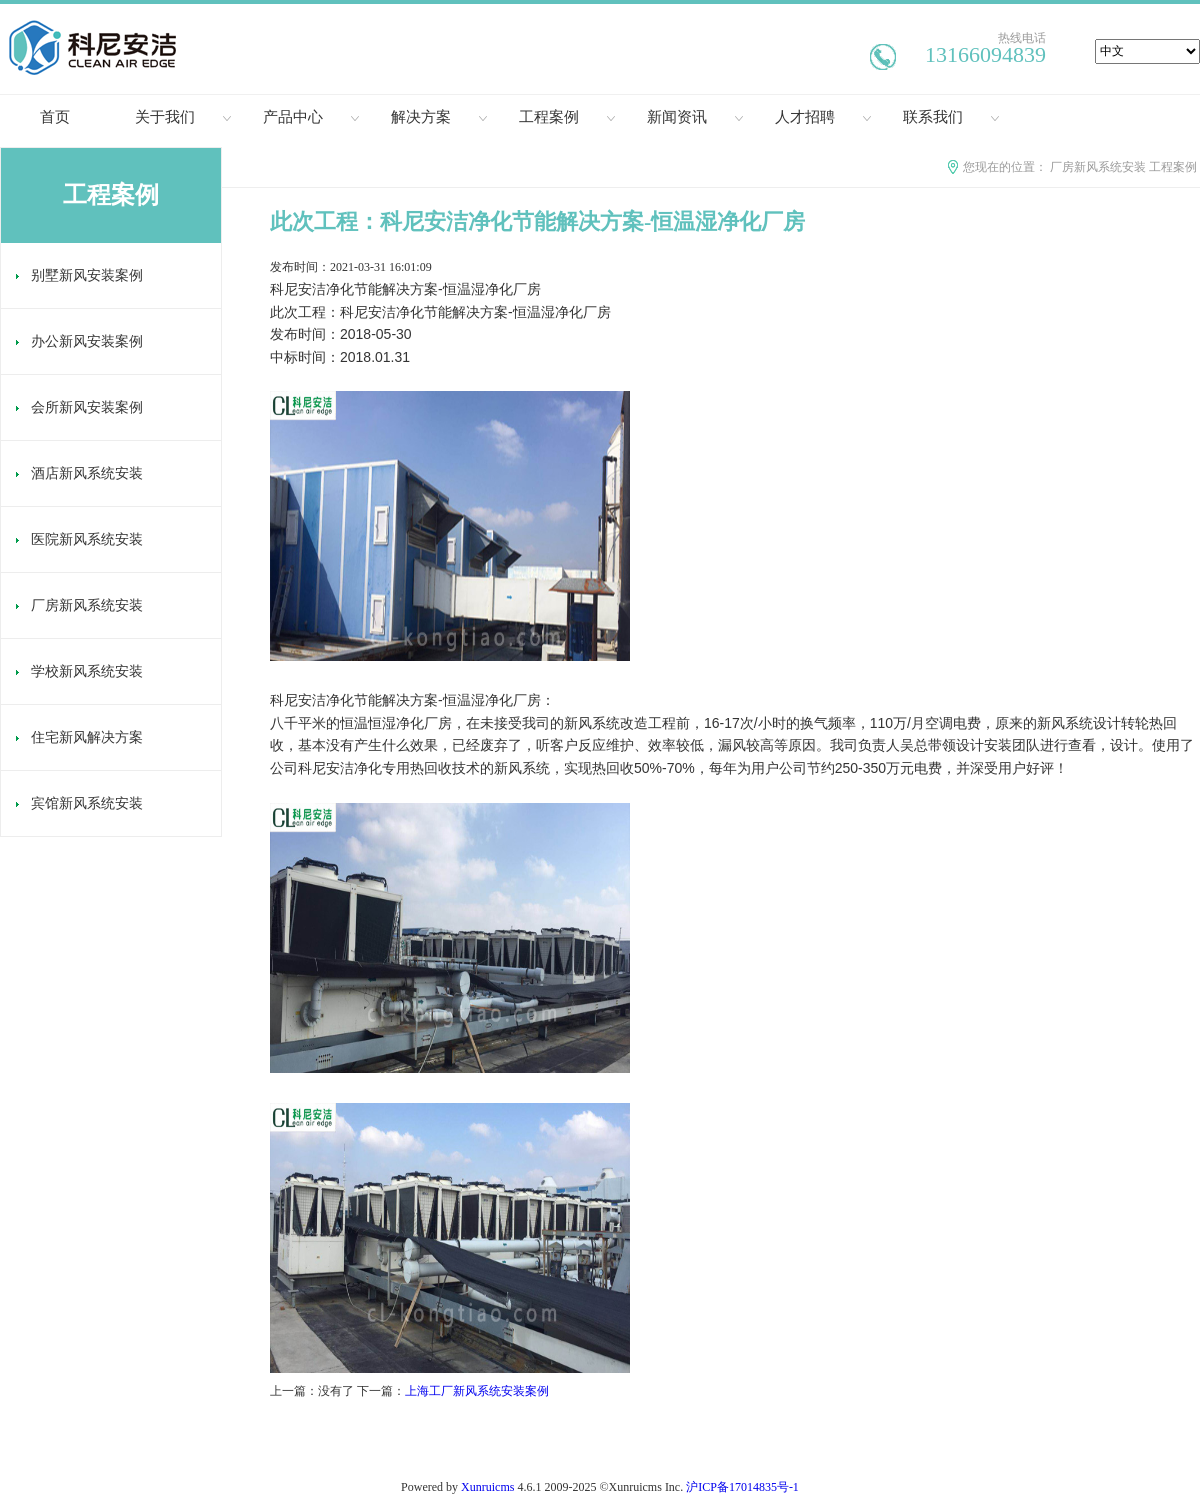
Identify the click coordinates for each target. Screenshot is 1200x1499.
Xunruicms (487, 1487)
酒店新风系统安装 (79, 473)
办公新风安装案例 (79, 341)
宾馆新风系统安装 (79, 803)
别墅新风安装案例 (79, 275)
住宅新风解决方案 (79, 737)
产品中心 (311, 117)
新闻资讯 (695, 117)
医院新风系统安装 (79, 539)
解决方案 (439, 117)
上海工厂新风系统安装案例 (477, 1391)
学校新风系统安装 (79, 671)
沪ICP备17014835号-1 (742, 1487)
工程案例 (567, 117)
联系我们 (951, 117)
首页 (55, 117)
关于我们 (183, 117)
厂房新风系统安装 (1098, 167)
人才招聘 (823, 117)
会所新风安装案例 (79, 407)
